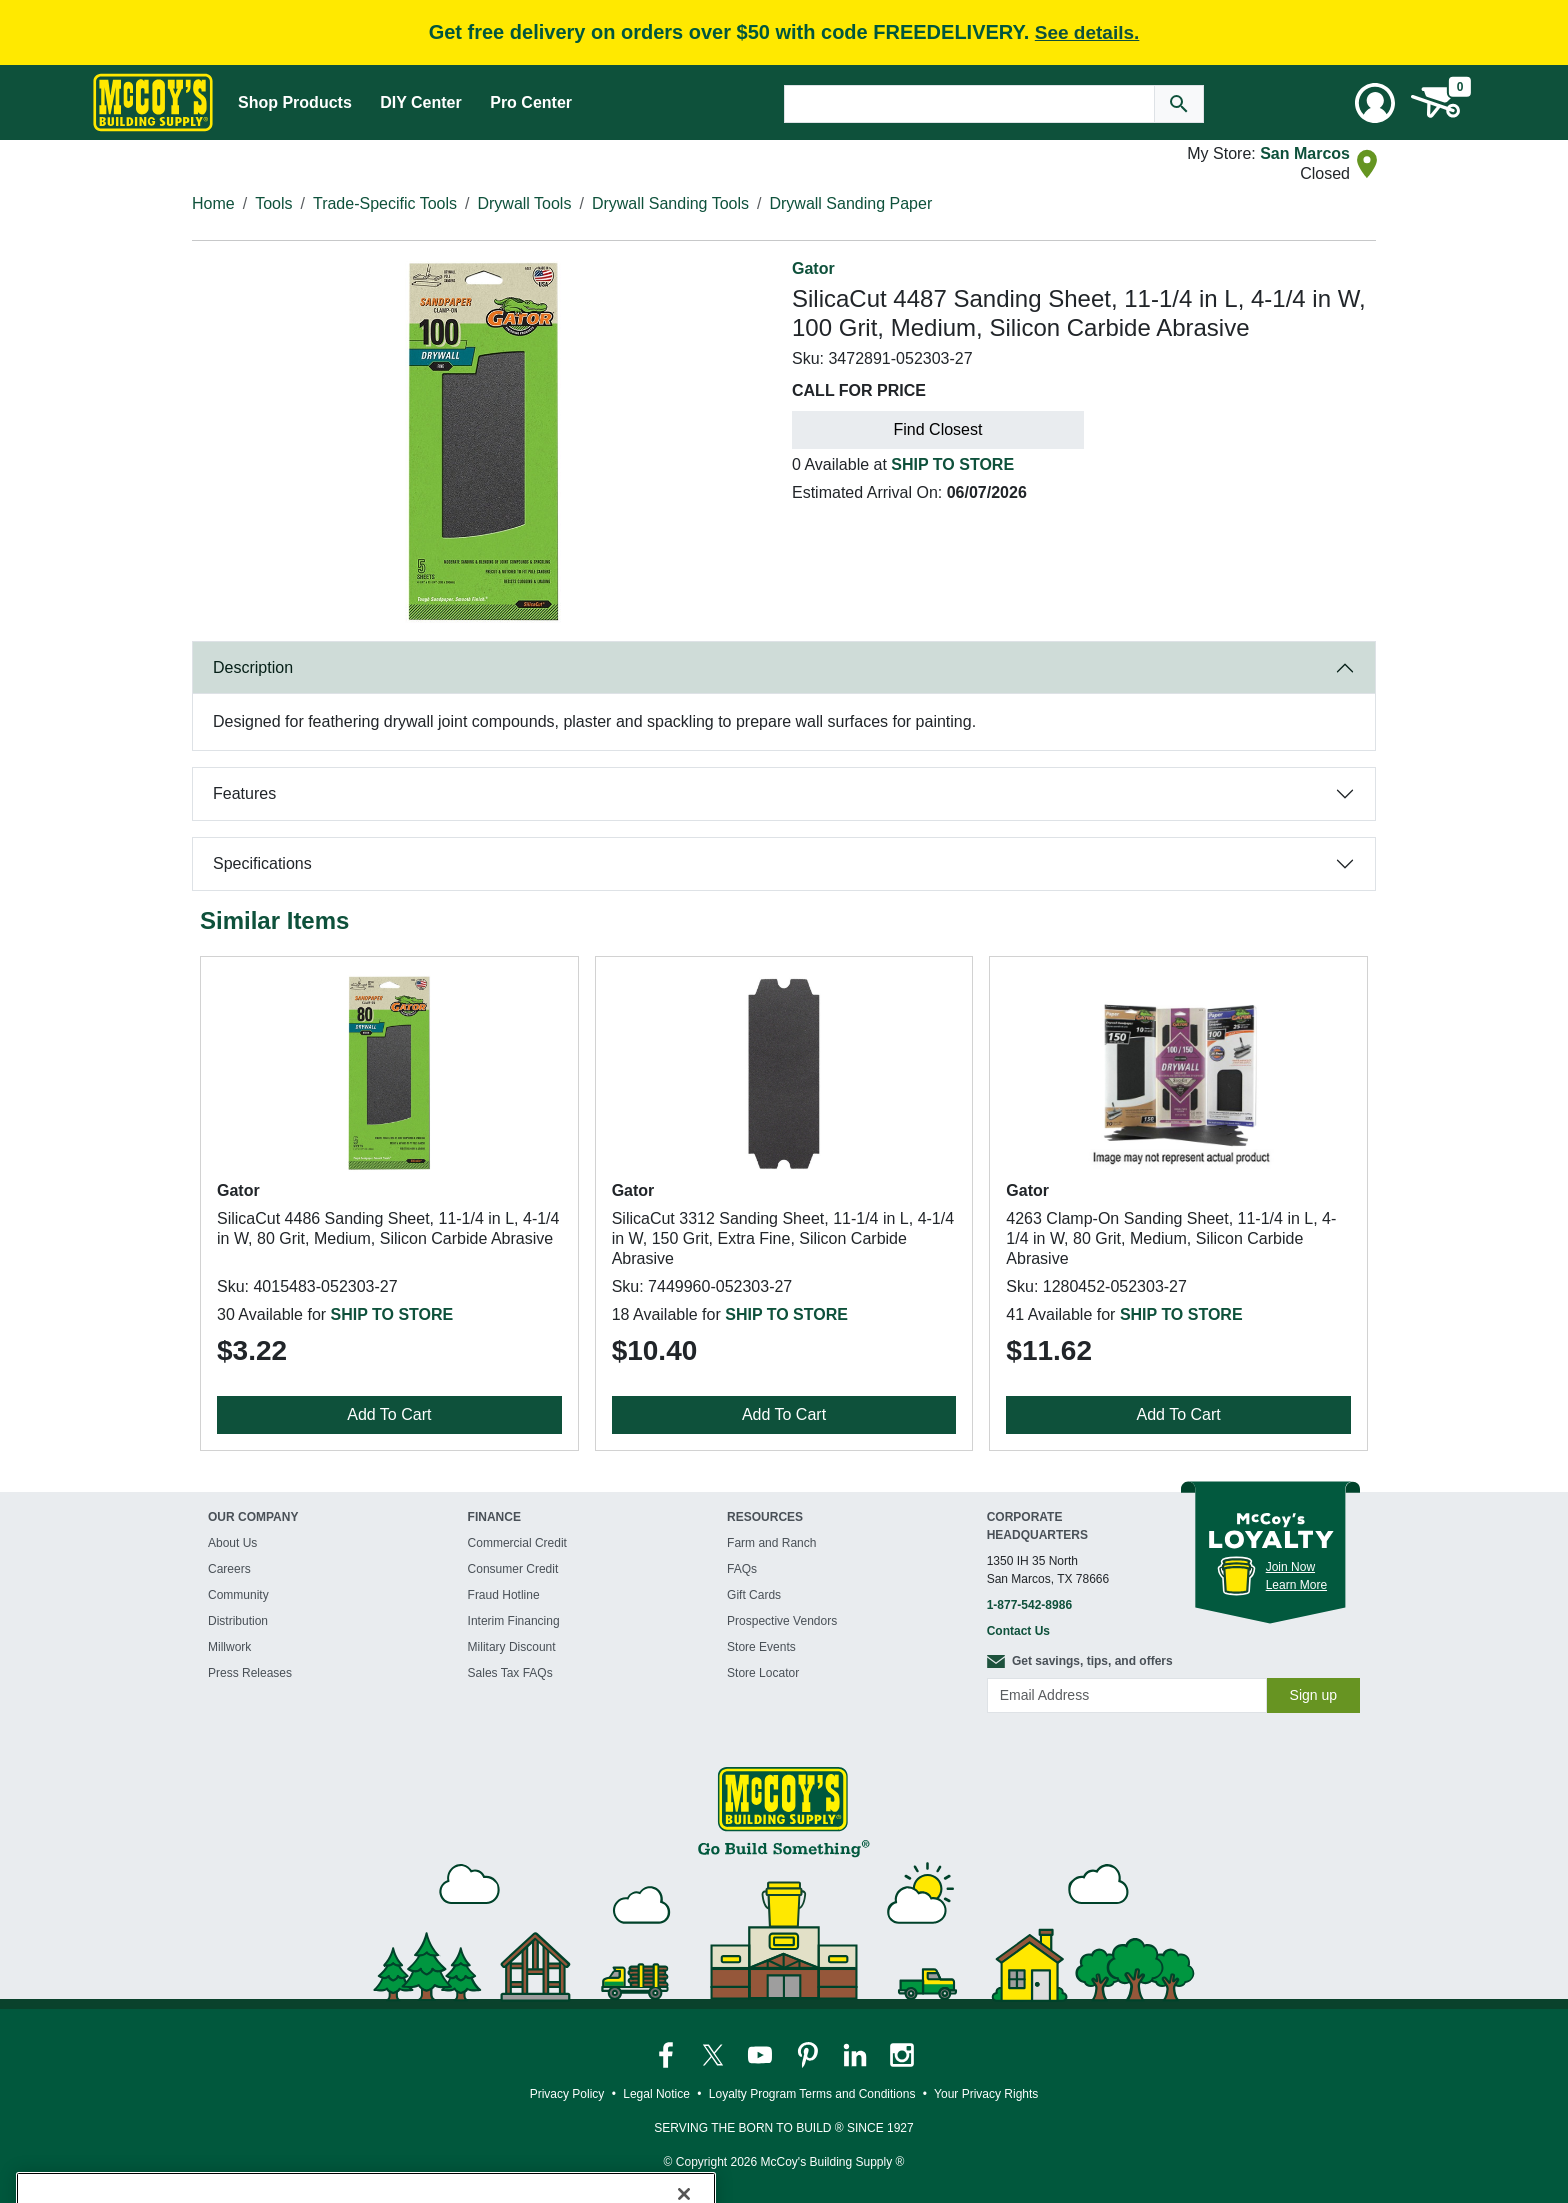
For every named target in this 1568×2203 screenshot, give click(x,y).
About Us (232, 1543)
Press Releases (250, 1673)
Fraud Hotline (504, 1595)
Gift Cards (754, 1595)
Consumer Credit (513, 1569)
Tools (273, 203)
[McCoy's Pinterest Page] (809, 2054)
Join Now (1290, 1567)
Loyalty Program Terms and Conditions (812, 2094)
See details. (1087, 32)
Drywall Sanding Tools (670, 203)
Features (244, 793)
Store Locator (763, 1673)
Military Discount (512, 1647)
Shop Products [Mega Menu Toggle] (295, 102)
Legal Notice (656, 2094)
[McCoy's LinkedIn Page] (856, 2054)
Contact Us (1018, 1631)
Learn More (1296, 1585)
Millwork (229, 1647)
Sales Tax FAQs (510, 1673)
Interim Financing (514, 1621)
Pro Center (531, 102)
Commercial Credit (517, 1543)
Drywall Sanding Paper (850, 203)
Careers (229, 1569)
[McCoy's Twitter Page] (714, 2054)
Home (213, 203)
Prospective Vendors (782, 1621)
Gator (813, 268)
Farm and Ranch (771, 1543)
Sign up (1313, 1695)
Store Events (761, 1647)
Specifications (262, 863)
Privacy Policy (567, 2094)
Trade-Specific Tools (385, 203)
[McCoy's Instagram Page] (902, 2054)
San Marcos (1305, 153)
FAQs (742, 1569)
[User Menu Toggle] (1375, 103)
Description (253, 667)
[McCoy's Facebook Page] (667, 2054)
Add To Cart (389, 1414)
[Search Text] (969, 104)
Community (238, 1595)
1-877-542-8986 (1029, 1605)
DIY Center (421, 102)
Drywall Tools (524, 203)
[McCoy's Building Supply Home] (153, 102)
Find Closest (938, 429)
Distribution (238, 1621)
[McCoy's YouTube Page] (761, 2054)
